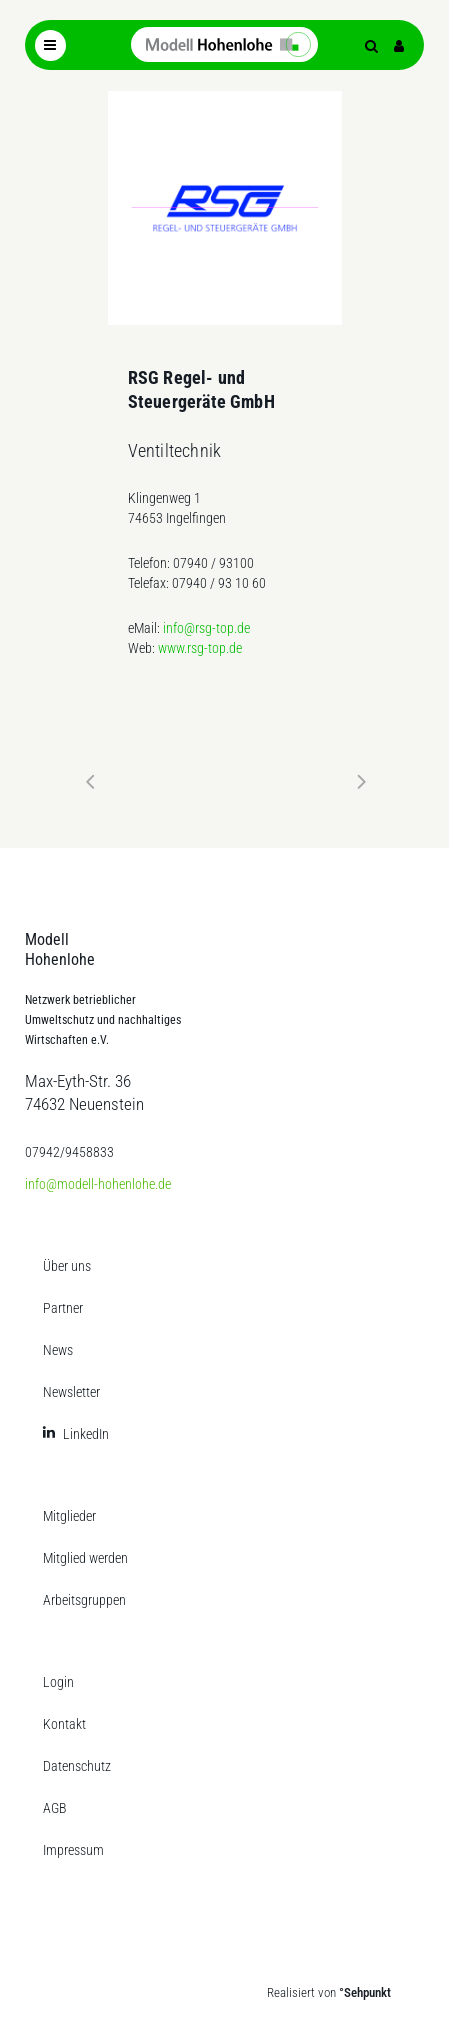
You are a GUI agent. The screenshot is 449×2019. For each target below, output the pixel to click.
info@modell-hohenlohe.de (98, 1184)
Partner (63, 1308)
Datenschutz (77, 1766)
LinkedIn (86, 1434)
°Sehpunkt (365, 1992)
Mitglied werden (85, 1558)
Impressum (73, 1850)
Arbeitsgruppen (84, 1600)
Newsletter (71, 1392)
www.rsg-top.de (200, 648)
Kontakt (64, 1724)
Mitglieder (69, 1516)
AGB (55, 1808)
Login (58, 1682)
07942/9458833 (69, 1152)
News (58, 1350)
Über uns (67, 1266)
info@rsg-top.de (206, 628)
